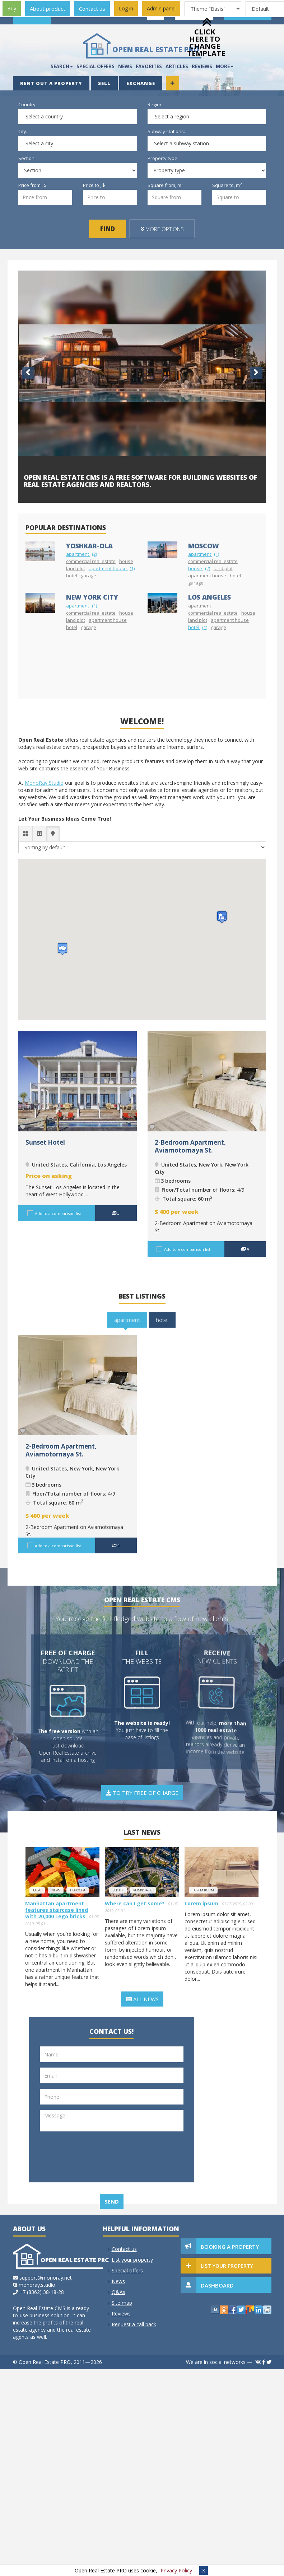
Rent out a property (51, 83)
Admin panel (161, 8)
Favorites (149, 66)
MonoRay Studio (44, 782)
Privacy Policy (176, 2570)
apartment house (112, 568)
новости (77, 1890)
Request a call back (134, 2324)
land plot (75, 568)
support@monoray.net (45, 2277)
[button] (222, 917)
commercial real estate (91, 561)
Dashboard (217, 2285)
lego (37, 1890)
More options (162, 229)
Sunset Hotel (45, 1142)
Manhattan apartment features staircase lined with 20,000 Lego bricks (56, 1910)
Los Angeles (209, 597)
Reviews (121, 2313)
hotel (71, 575)
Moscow (203, 545)
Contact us (92, 8)
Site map (122, 2302)
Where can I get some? (134, 1903)
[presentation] (74, 2162)
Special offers (95, 66)
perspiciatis (142, 1890)
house (126, 561)
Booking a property (230, 2246)
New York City (92, 597)
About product (47, 8)
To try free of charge (142, 1792)
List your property (132, 2259)
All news (142, 1999)
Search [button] (62, 66)
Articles (177, 66)
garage (88, 575)
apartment (81, 554)
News (125, 66)
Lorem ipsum (203, 1890)
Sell (104, 83)
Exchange (140, 83)
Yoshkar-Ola (89, 545)
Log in (126, 8)
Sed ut (118, 1890)
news (55, 1890)
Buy (11, 8)
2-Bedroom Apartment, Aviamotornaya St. (190, 1146)
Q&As (118, 2292)
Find (107, 229)
